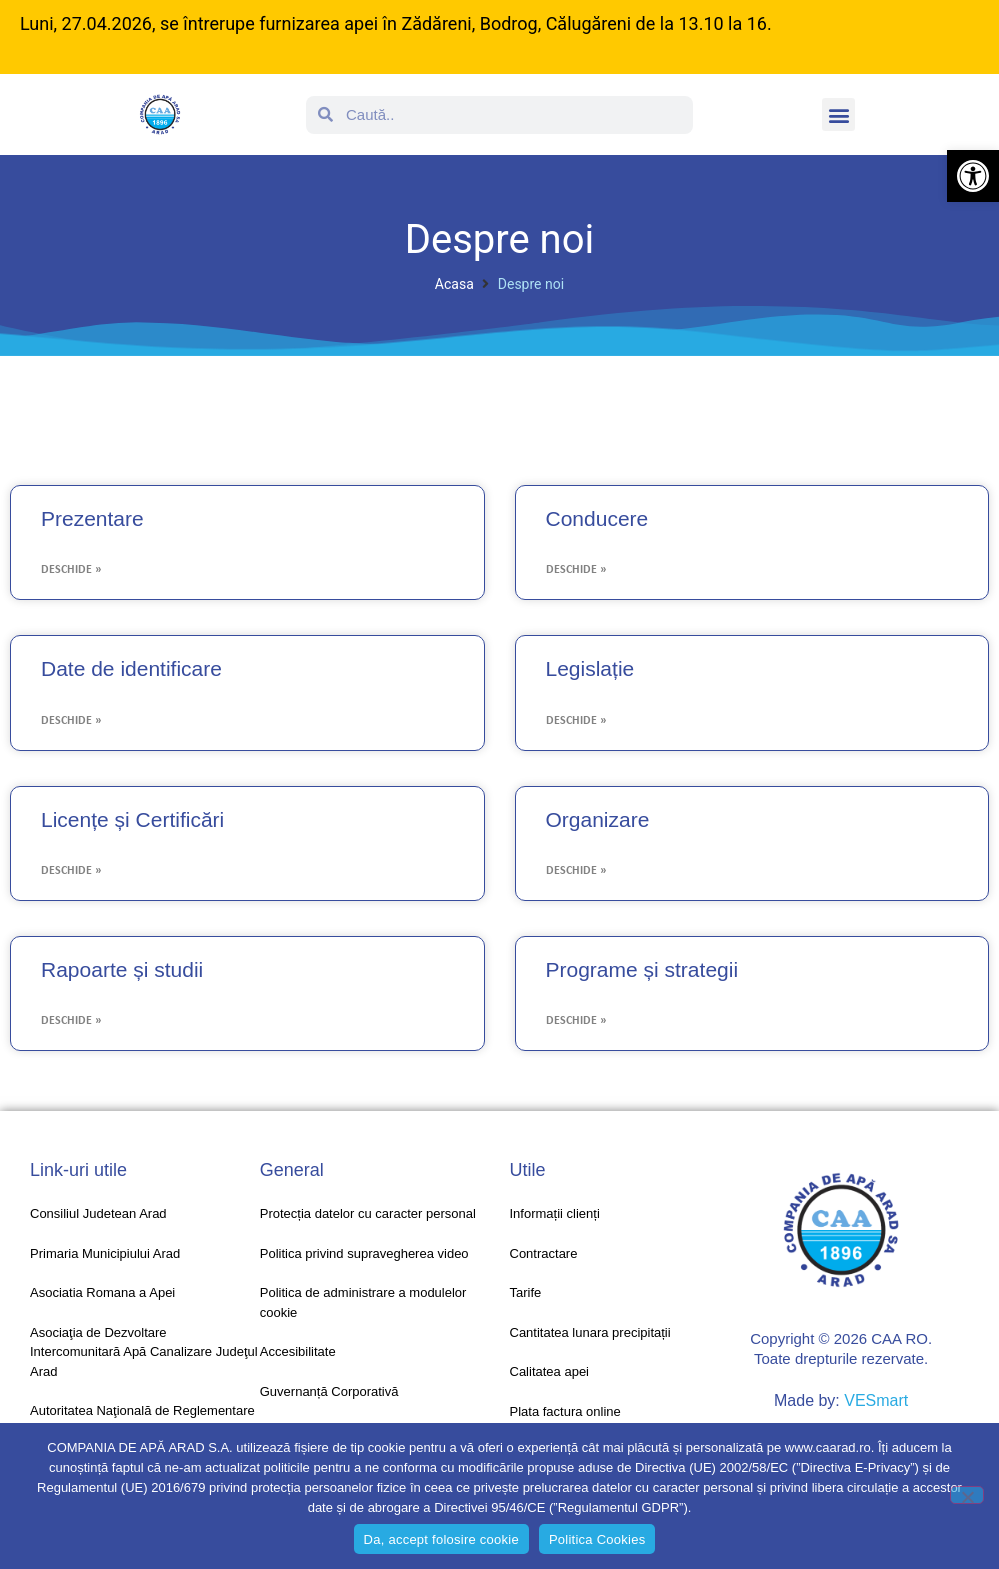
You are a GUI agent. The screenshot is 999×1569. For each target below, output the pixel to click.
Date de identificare (131, 668)
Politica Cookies (597, 1539)
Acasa (454, 284)
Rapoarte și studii (122, 969)
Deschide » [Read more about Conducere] (576, 570)
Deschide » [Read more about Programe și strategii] (576, 1021)
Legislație (590, 668)
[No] (967, 1495)
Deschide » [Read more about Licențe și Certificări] (71, 871)
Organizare (598, 819)
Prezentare (92, 518)
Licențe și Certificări (132, 819)
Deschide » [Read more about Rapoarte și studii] (71, 1021)
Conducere (597, 518)
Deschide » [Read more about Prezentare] (71, 570)
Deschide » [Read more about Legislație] (576, 721)
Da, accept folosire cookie (441, 1539)
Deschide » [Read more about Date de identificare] (71, 721)
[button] (973, 176)
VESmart (876, 1400)
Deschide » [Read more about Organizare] (576, 871)
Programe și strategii (642, 969)
